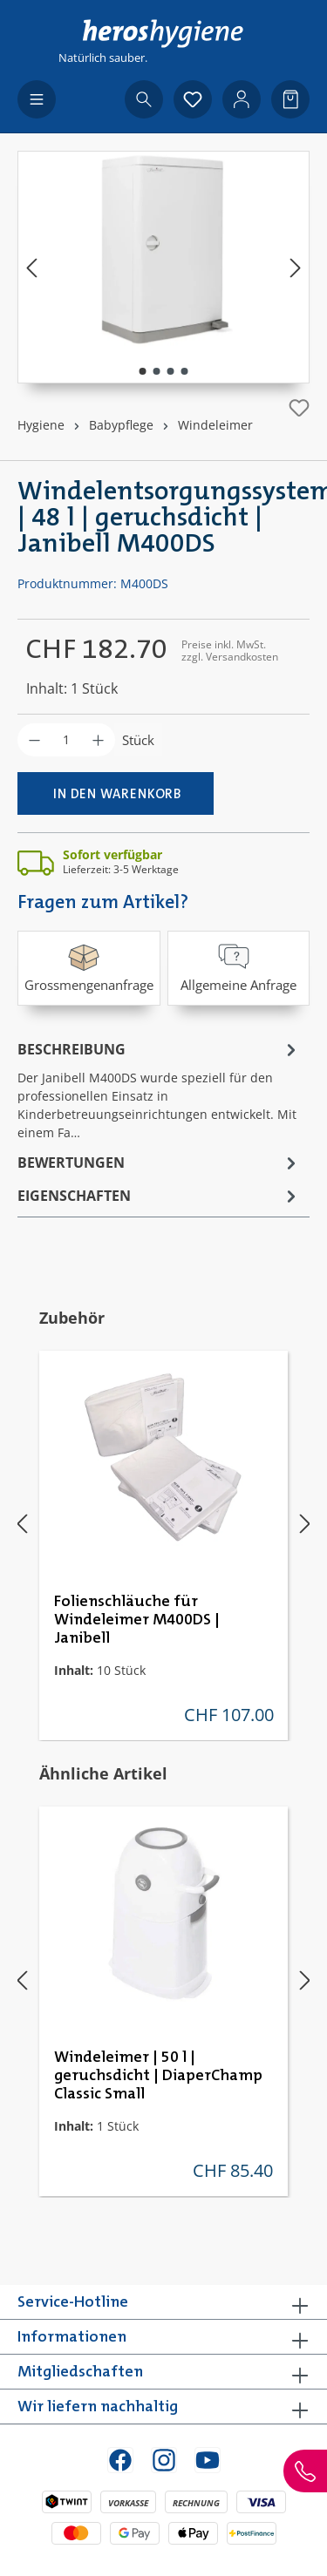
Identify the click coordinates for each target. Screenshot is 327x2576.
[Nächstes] (296, 267)
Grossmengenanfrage (88, 966)
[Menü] (36, 99)
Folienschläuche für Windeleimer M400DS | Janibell (137, 1620)
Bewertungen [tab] (159, 1162)
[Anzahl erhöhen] (98, 739)
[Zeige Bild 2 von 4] (156, 371)
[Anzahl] (66, 739)
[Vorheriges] (31, 267)
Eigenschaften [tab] (159, 1195)
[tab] (159, 1089)
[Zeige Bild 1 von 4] (142, 371)
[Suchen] (144, 99)
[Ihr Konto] (241, 99)
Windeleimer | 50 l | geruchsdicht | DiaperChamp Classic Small (158, 2076)
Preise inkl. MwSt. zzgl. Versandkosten (229, 650)
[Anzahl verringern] (34, 739)
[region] (163, 267)
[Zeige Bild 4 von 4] (184, 371)
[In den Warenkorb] (115, 793)
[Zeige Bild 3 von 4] (170, 371)
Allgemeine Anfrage (238, 966)
